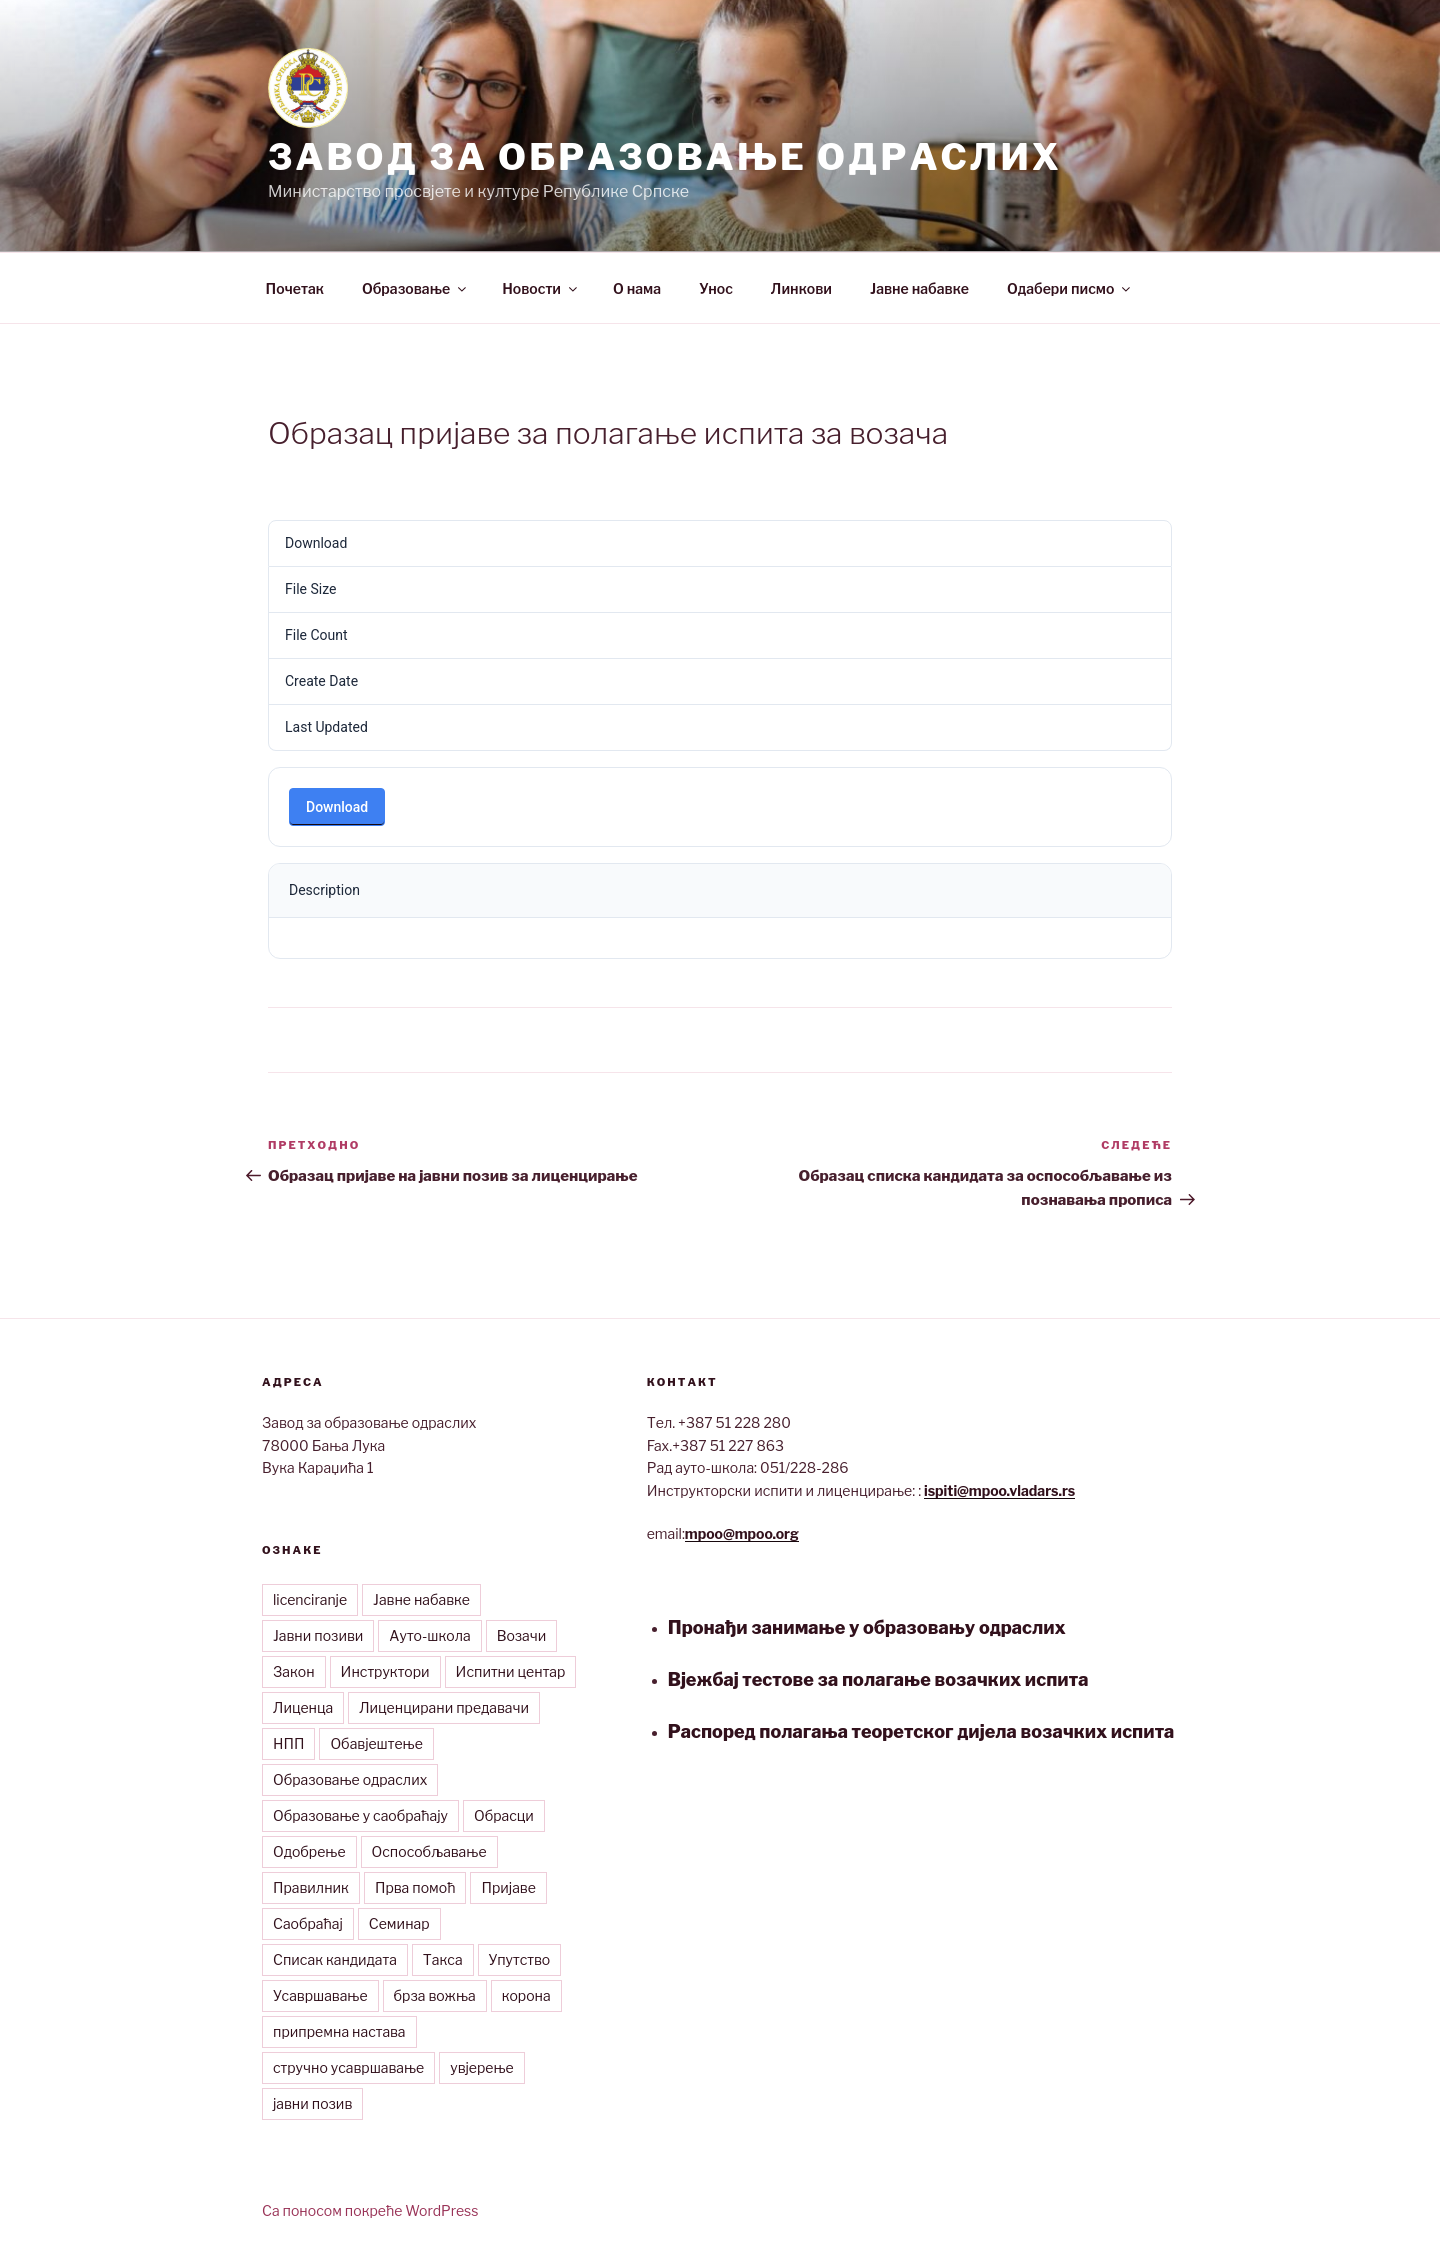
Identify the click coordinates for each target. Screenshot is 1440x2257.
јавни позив (312, 2103)
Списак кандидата (335, 1959)
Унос (716, 288)
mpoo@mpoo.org (742, 1533)
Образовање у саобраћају (360, 1815)
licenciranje (310, 1599)
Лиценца (303, 1707)
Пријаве (508, 1887)
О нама (637, 288)
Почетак (295, 288)
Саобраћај (308, 1923)
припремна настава (339, 2031)
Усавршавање (320, 1995)
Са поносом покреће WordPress (370, 2210)
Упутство (520, 1959)
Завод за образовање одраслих (665, 157)
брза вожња (435, 1995)
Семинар (399, 1923)
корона (526, 1995)
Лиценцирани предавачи (444, 1707)
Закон (294, 1671)
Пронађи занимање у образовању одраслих (867, 1627)
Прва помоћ (415, 1887)
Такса (443, 1959)
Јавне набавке (919, 288)
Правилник (311, 1887)
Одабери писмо (1070, 288)
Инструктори (385, 1671)
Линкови (801, 288)
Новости (541, 288)
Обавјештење (376, 1743)
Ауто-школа (429, 1635)
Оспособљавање (429, 1851)
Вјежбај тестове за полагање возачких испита (878, 1679)
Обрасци (504, 1815)
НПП (288, 1743)
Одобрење (309, 1851)
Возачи (522, 1635)
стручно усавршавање (348, 2067)
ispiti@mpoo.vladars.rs (999, 1490)
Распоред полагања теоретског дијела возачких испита (921, 1731)
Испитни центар (511, 1671)
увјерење (481, 2067)
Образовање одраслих (350, 1779)
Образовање (415, 288)
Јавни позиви (318, 1635)
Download (337, 807)
